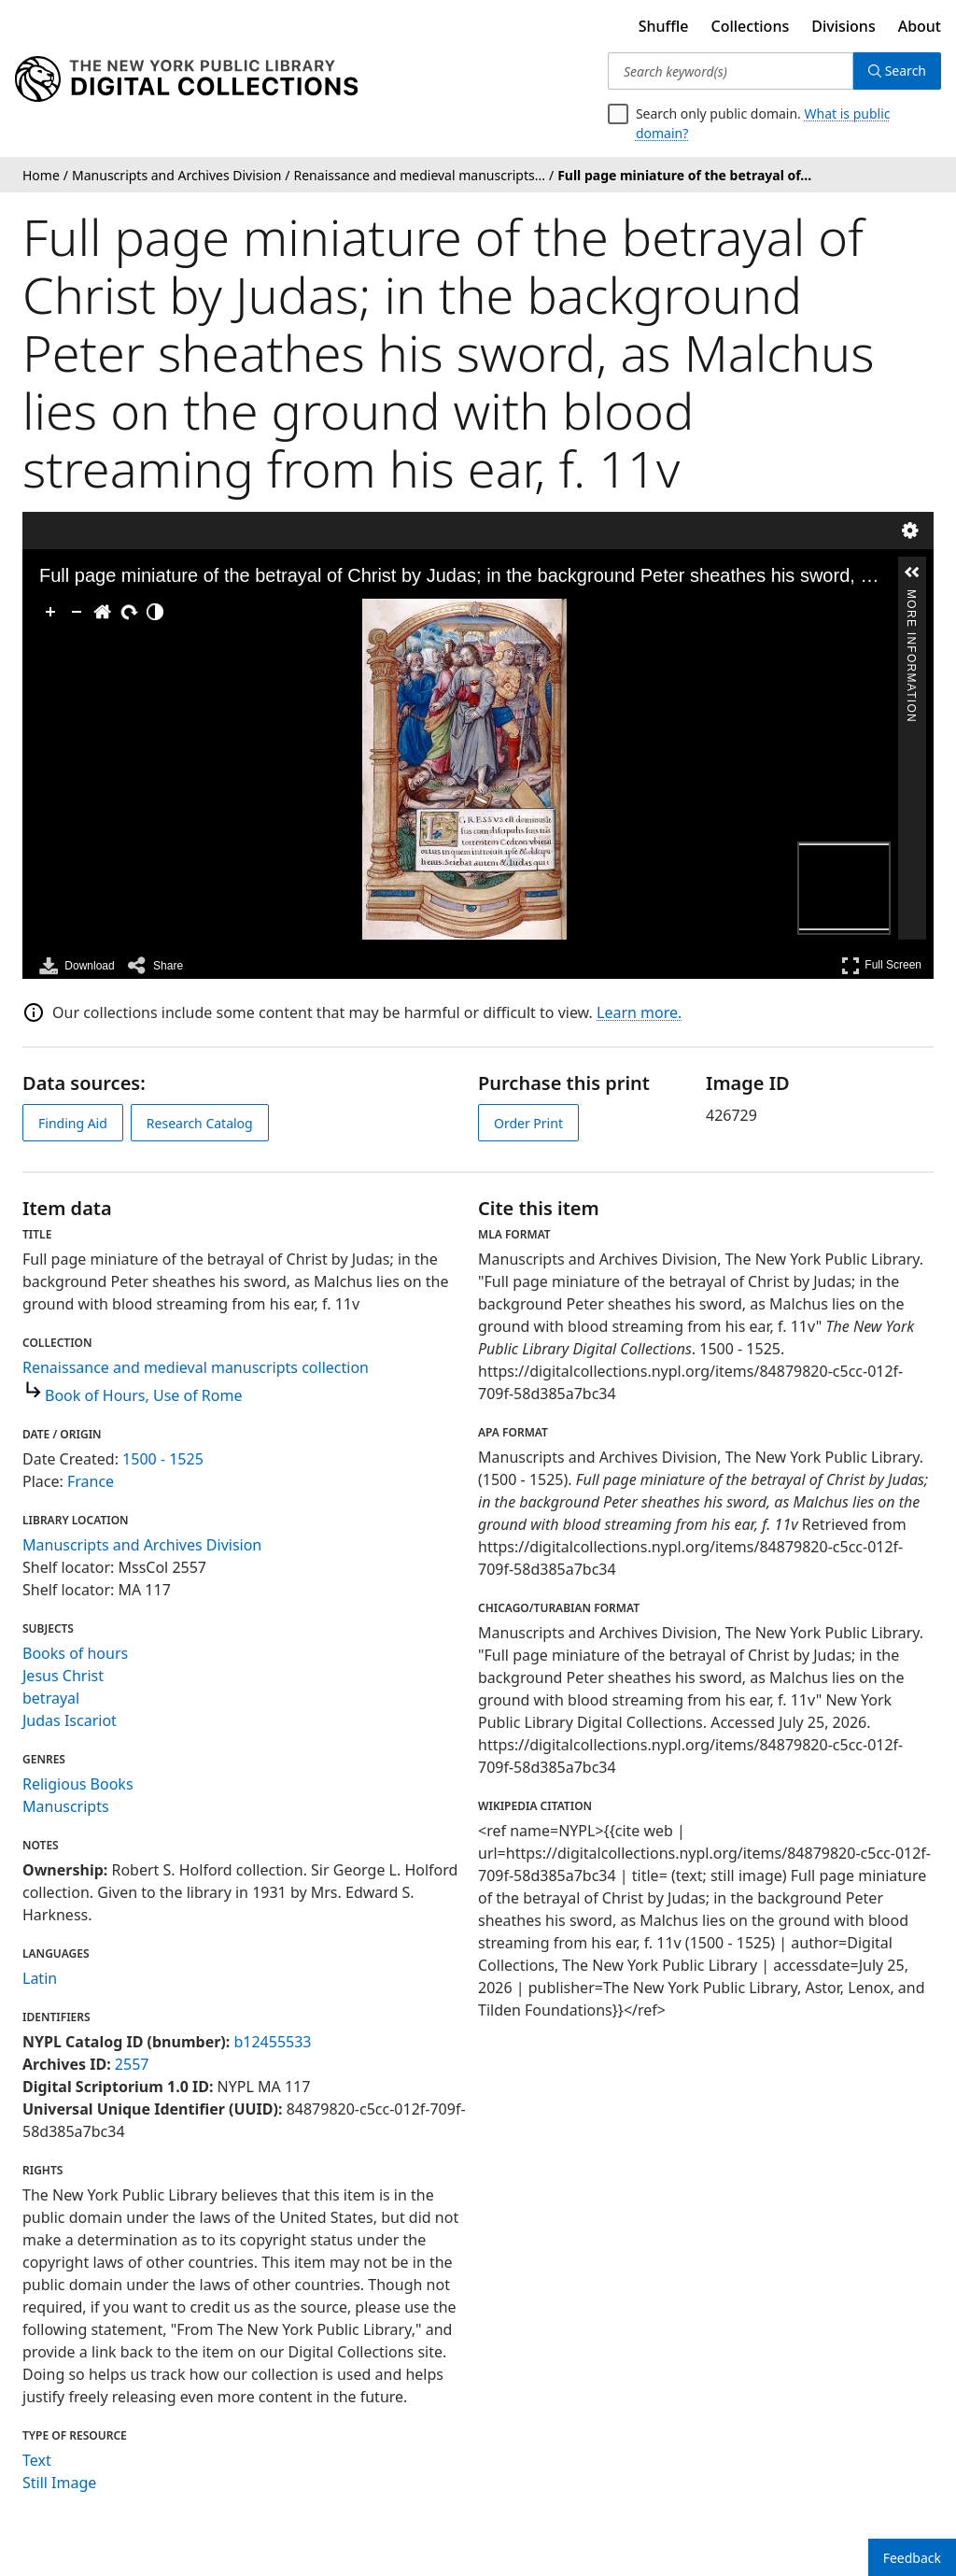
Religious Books (78, 1784)
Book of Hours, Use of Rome (143, 1395)
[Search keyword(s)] (730, 71)
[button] (912, 572)
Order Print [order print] (528, 1123)
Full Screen (881, 965)
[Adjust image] (155, 612)
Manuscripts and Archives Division (141, 1545)
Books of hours (75, 1653)
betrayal (50, 1698)
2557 (132, 2064)
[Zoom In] (50, 612)
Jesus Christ (63, 1675)
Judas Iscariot (69, 1720)
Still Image (59, 2482)
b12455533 (272, 2041)
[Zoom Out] (76, 612)
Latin (39, 1978)
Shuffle (664, 26)
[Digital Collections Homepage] (186, 79)
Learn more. (639, 1012)
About (919, 26)
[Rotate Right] (129, 612)
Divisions (843, 26)
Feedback (912, 2558)
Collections (750, 26)
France (90, 1481)
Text (36, 2460)
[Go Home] (103, 612)
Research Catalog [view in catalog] (200, 1123)
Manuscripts (65, 1806)
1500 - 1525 (163, 1459)
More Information (911, 598)
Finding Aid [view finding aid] (72, 1123)
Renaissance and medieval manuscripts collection (195, 1367)
